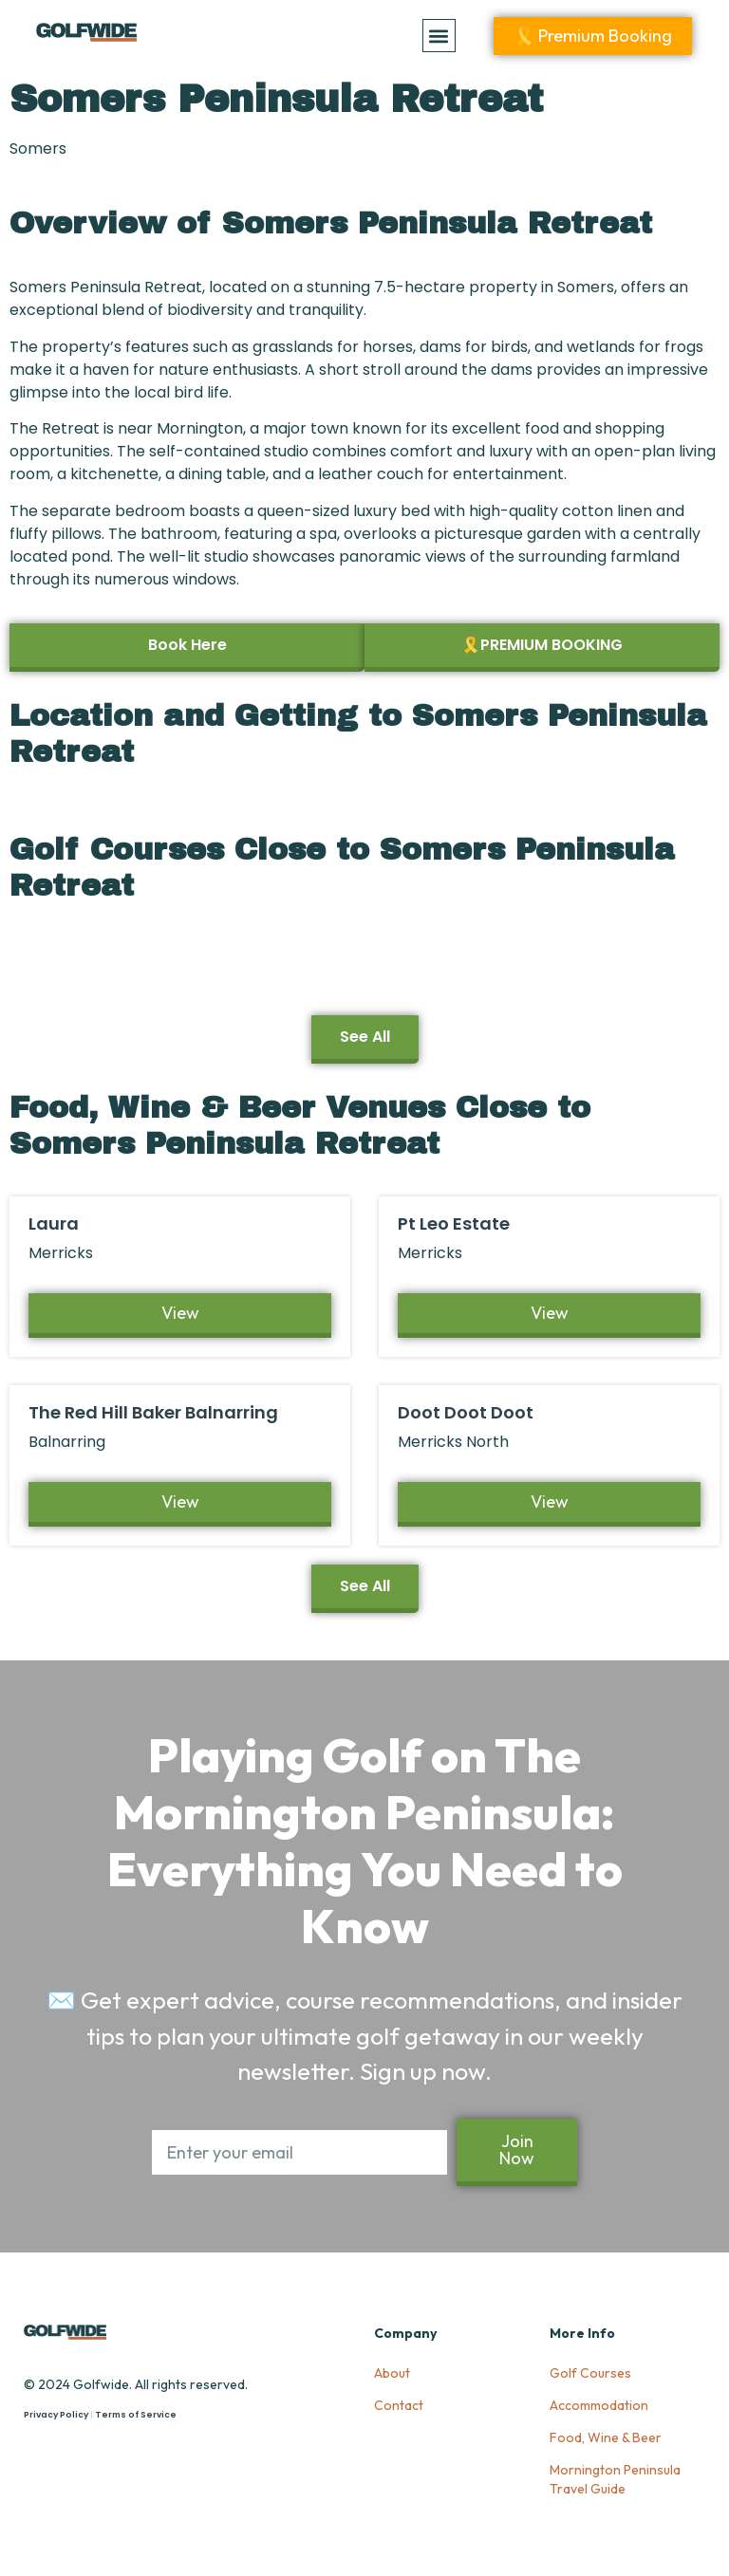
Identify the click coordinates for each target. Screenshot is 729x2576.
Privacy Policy (56, 2414)
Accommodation (599, 2405)
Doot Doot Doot (465, 1412)
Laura (53, 1223)
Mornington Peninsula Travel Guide (615, 2479)
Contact (398, 2405)
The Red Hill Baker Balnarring (153, 1412)
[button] (439, 35)
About (392, 2372)
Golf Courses (590, 2372)
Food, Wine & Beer (606, 2437)
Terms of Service (136, 2414)
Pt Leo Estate (454, 1223)
